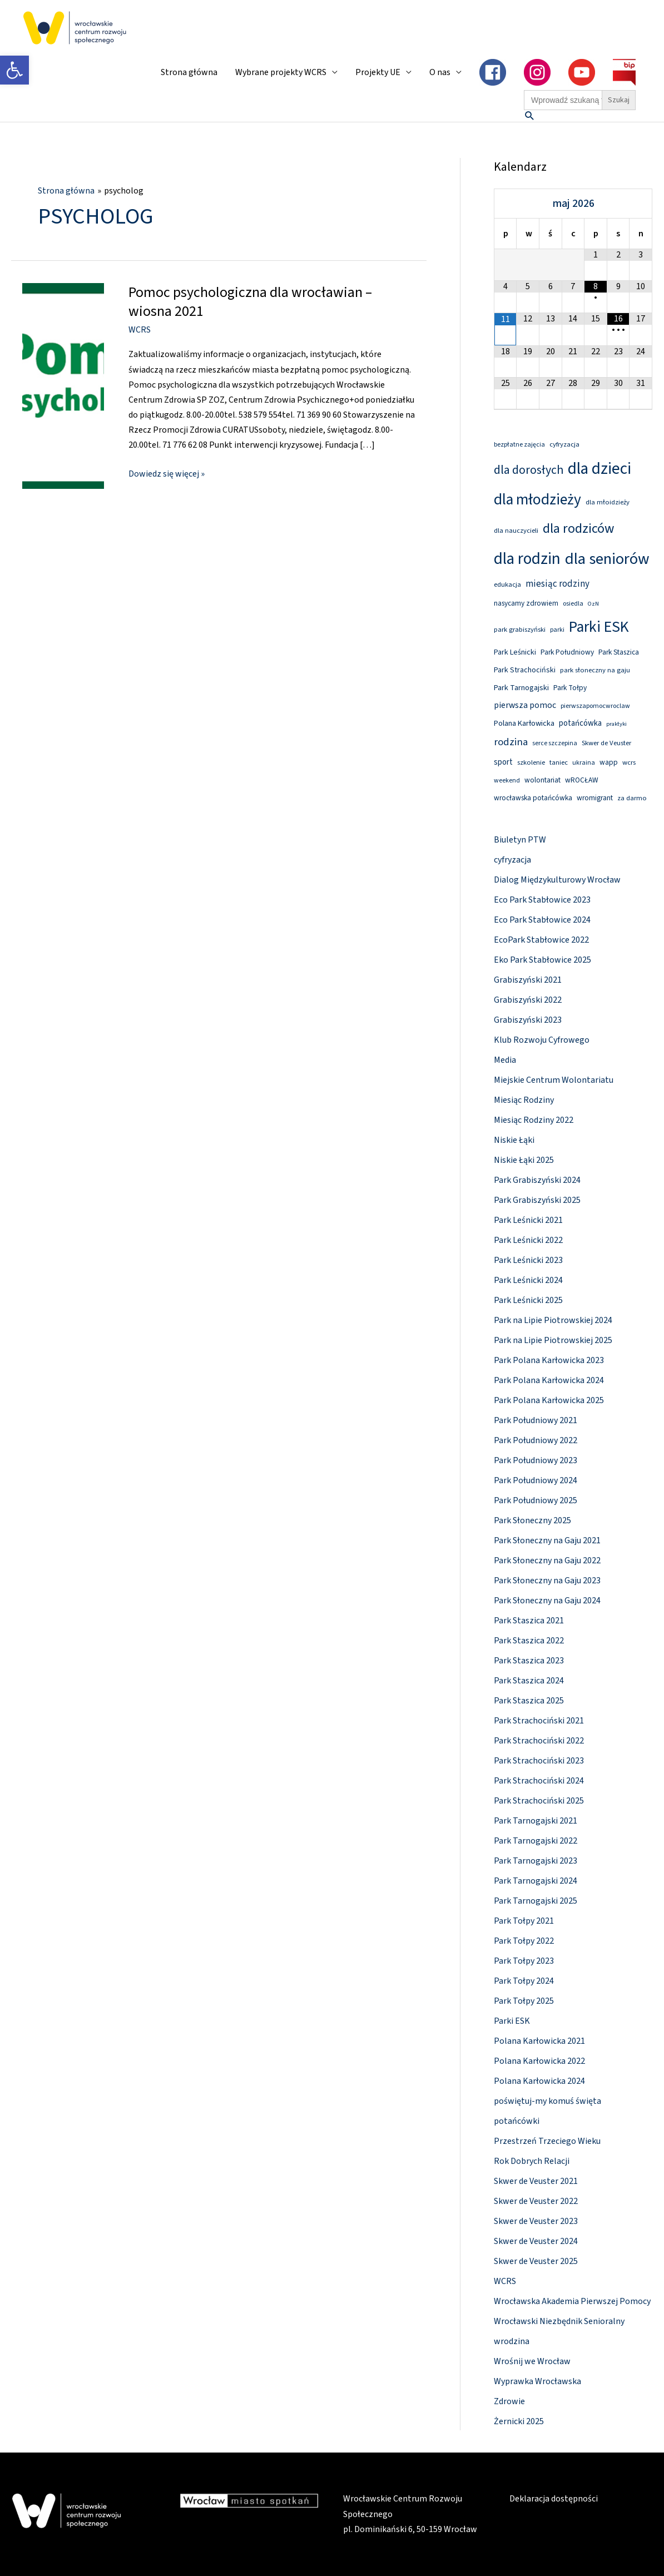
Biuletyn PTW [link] (520, 840)
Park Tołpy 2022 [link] (524, 1941)
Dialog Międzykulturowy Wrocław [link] (557, 880)
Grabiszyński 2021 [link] (528, 980)
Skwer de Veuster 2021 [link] (536, 2181)
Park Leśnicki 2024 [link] (528, 1280)
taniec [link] (558, 762)
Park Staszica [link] (618, 652)
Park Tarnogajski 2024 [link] (535, 1881)
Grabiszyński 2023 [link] (528, 1020)
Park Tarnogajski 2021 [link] (535, 1821)
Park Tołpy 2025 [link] (524, 2001)
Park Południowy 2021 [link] (535, 1420)
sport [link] (503, 762)
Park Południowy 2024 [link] (535, 1480)
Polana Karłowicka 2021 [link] (539, 2041)
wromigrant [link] (595, 797)
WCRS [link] (139, 330)
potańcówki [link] (516, 2121)
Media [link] (505, 1060)
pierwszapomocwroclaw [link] (595, 706)
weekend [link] (507, 780)
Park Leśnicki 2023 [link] (528, 1260)
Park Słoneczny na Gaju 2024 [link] (547, 1600)
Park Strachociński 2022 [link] (539, 1741)
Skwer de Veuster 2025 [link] (536, 2261)
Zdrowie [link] (509, 2401)
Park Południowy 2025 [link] (535, 1500)
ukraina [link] (583, 762)
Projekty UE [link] (377, 72)
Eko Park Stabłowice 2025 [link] (542, 960)
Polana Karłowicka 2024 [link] (539, 2081)
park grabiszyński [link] (520, 630)
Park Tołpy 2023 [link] (524, 1961)
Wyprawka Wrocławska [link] (537, 2381)
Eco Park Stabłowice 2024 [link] (542, 920)
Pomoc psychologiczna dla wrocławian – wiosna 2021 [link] (250, 301)
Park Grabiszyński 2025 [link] (537, 1200)
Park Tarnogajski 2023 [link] (535, 1861)
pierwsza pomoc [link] (525, 705)
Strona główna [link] (189, 72)
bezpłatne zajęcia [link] (519, 444)
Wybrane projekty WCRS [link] (280, 72)
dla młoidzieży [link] (608, 502)
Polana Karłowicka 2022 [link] (539, 2061)
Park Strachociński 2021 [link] (539, 1721)
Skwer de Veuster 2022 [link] (536, 2201)
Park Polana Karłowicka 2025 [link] (549, 1400)
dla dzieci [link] (599, 468)
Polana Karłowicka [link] (524, 723)
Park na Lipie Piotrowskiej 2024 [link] (553, 1320)
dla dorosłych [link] (528, 470)
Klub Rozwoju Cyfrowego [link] (541, 1040)
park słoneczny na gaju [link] (595, 670)
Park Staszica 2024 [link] (529, 1681)
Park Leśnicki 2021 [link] (528, 1220)
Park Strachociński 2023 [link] (539, 1761)
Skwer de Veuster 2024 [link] (536, 2241)
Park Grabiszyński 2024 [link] (537, 1180)
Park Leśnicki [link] (515, 652)
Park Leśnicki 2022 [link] (528, 1240)
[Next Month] (641, 203)
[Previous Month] (505, 203)
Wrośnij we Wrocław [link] (532, 2361)
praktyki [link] (616, 724)
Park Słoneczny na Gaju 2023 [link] (547, 1580)
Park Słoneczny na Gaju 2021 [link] (547, 1540)
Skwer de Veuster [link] (606, 743)
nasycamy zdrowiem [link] (526, 603)
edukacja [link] (507, 584)
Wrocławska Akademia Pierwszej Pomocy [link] (572, 2301)
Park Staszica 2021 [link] (529, 1620)
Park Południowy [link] (567, 652)
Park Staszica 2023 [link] (529, 1660)
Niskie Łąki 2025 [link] (524, 1160)
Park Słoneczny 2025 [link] (532, 1520)
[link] (14, 70)
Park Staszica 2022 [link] (529, 1640)
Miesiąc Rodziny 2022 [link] (533, 1120)
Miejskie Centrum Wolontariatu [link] (553, 1080)
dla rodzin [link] (527, 559)
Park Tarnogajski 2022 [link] (535, 1841)
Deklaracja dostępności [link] (553, 2499)
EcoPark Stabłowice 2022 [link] (541, 940)
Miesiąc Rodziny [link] (524, 1100)
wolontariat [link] (542, 780)
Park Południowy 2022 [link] (535, 1440)
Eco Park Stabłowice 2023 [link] (542, 900)
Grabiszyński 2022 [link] (528, 1000)
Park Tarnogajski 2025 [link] (535, 1901)
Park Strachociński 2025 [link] (539, 1801)
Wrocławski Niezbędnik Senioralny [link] (559, 2321)
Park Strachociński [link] (525, 670)
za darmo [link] (632, 798)
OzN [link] (593, 604)
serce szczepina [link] (554, 743)
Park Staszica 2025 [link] (529, 1701)
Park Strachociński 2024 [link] (539, 1781)
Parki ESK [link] (599, 627)
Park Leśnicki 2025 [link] (528, 1300)
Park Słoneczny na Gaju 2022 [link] (547, 1560)
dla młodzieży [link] (537, 500)
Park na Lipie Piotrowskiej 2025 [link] (553, 1340)
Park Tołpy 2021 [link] (524, 1921)
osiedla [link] (573, 603)
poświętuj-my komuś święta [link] (547, 2101)
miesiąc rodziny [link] (557, 584)
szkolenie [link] (531, 762)
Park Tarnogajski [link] (521, 687)
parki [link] (557, 630)
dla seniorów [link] (607, 559)
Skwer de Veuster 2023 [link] (536, 2221)
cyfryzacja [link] (564, 444)
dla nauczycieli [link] (516, 531)
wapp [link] (608, 762)
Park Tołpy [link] (570, 687)
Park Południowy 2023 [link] (535, 1460)
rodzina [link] (511, 742)
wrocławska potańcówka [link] (533, 797)
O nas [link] (439, 72)
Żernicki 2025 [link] (519, 2421)
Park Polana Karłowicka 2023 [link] (549, 1360)
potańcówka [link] (580, 723)
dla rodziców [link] (578, 528)
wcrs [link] (629, 762)
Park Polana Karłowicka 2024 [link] (549, 1380)
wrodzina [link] (511, 2341)
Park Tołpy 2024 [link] (524, 1981)
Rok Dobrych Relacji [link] (531, 2161)
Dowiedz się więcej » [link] (166, 473)
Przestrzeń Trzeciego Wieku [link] (547, 2141)
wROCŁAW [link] (581, 780)
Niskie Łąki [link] (514, 1140)
